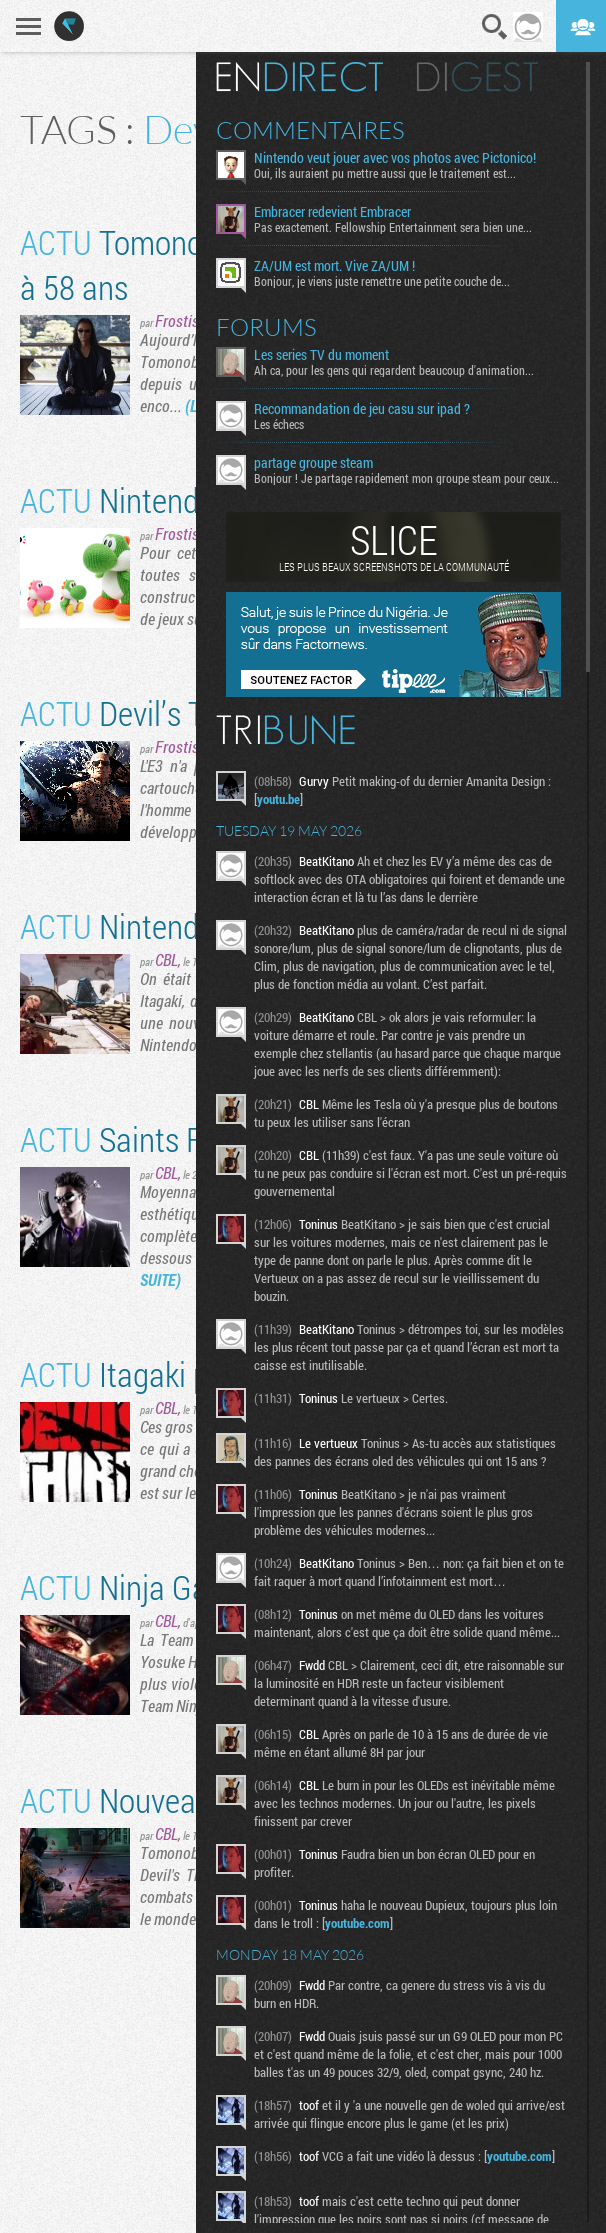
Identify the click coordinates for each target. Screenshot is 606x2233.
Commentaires (310, 130)
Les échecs (279, 424)
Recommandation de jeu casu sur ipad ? (362, 409)
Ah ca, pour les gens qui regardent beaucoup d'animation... (394, 370)
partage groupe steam (313, 463)
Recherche (495, 27)
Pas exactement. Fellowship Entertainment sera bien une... (393, 227)
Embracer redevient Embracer (332, 212)
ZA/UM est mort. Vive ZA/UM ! (334, 266)
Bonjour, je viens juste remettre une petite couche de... (382, 281)
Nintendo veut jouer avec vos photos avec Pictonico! (395, 158)
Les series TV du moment (321, 355)
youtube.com (357, 1923)
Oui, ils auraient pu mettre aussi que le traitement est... (385, 173)
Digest (477, 77)
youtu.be (278, 799)
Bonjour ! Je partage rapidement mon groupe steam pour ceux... (406, 478)
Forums (266, 327)
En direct (299, 77)
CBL (166, 959)
